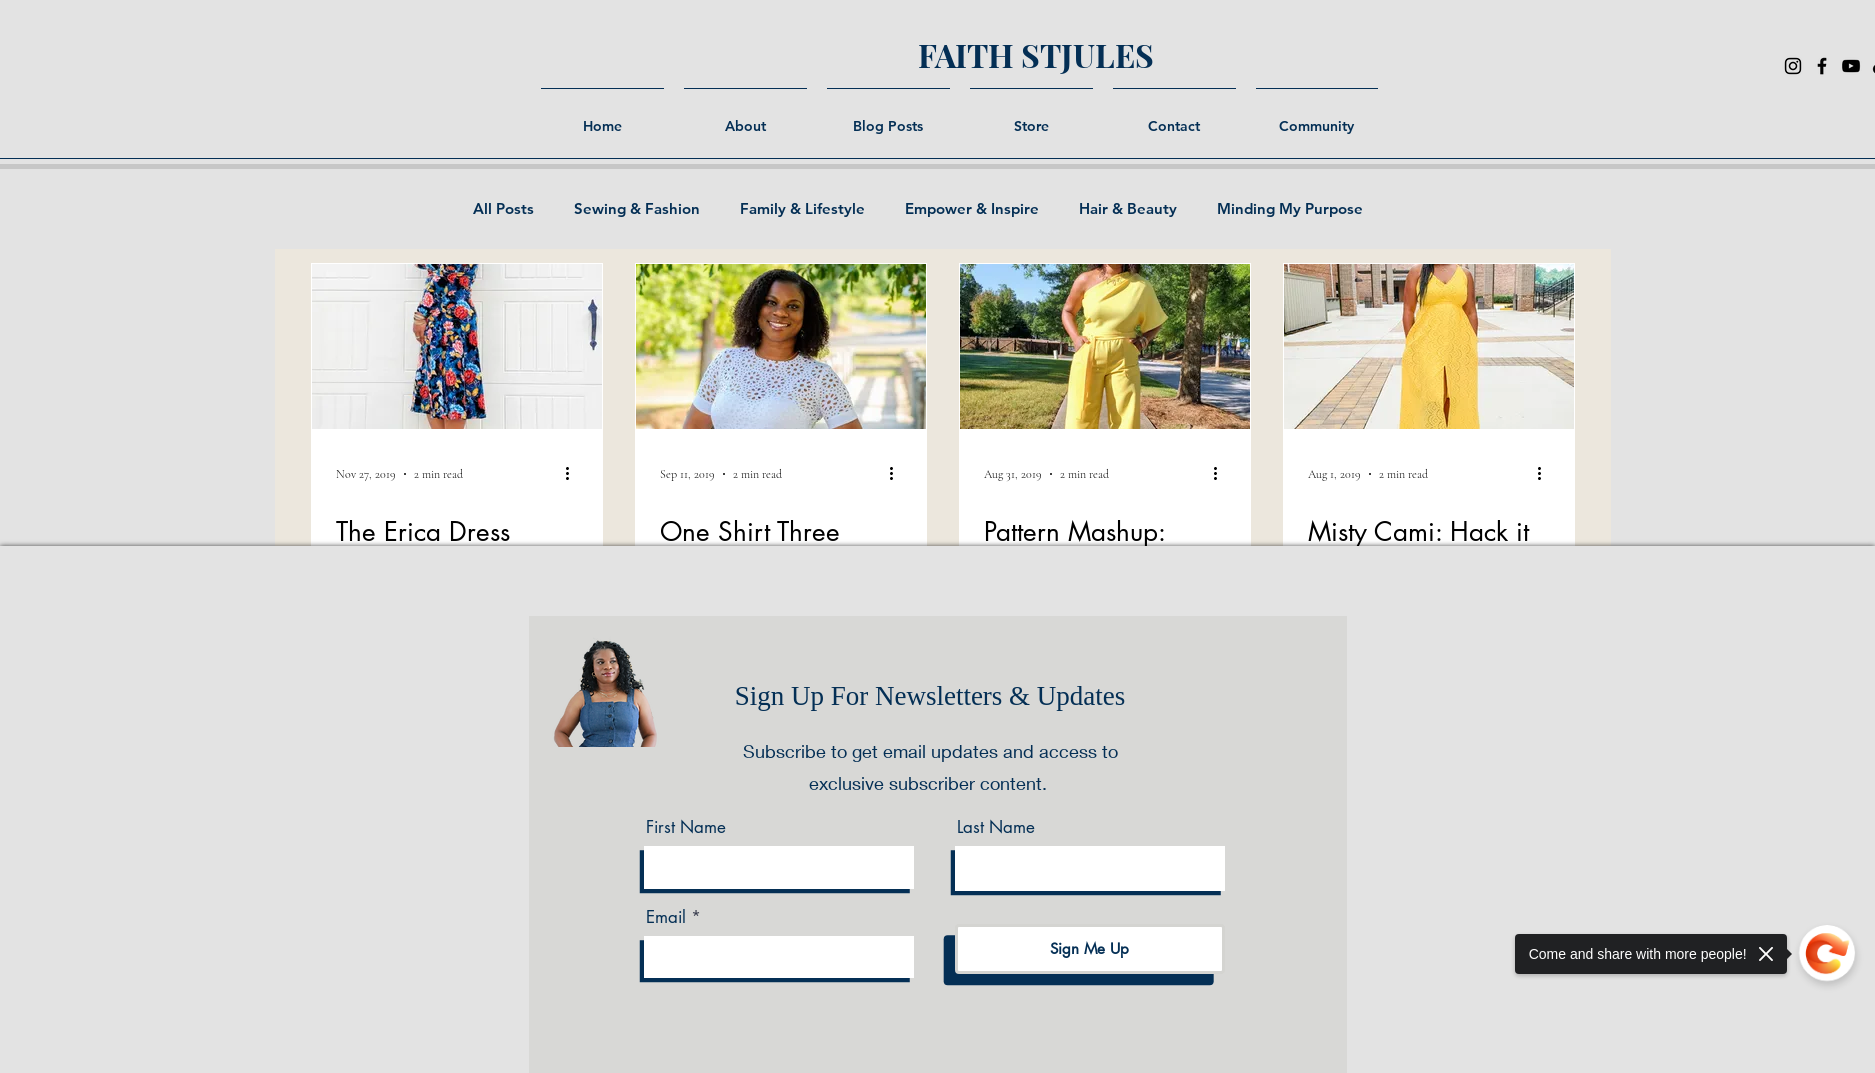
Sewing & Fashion (637, 209)
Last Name (996, 827)
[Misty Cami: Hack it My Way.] (1429, 346)
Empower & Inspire (972, 209)
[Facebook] (1822, 66)
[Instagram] (1793, 66)
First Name (686, 827)
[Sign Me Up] (1090, 949)
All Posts (503, 209)
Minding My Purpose (1290, 209)
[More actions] (575, 474)
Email (666, 917)
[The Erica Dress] (457, 346)
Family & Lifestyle (802, 209)
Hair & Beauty (1128, 209)
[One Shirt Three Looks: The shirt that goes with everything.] (781, 346)
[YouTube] (1851, 66)
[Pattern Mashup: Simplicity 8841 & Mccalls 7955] (1105, 346)
